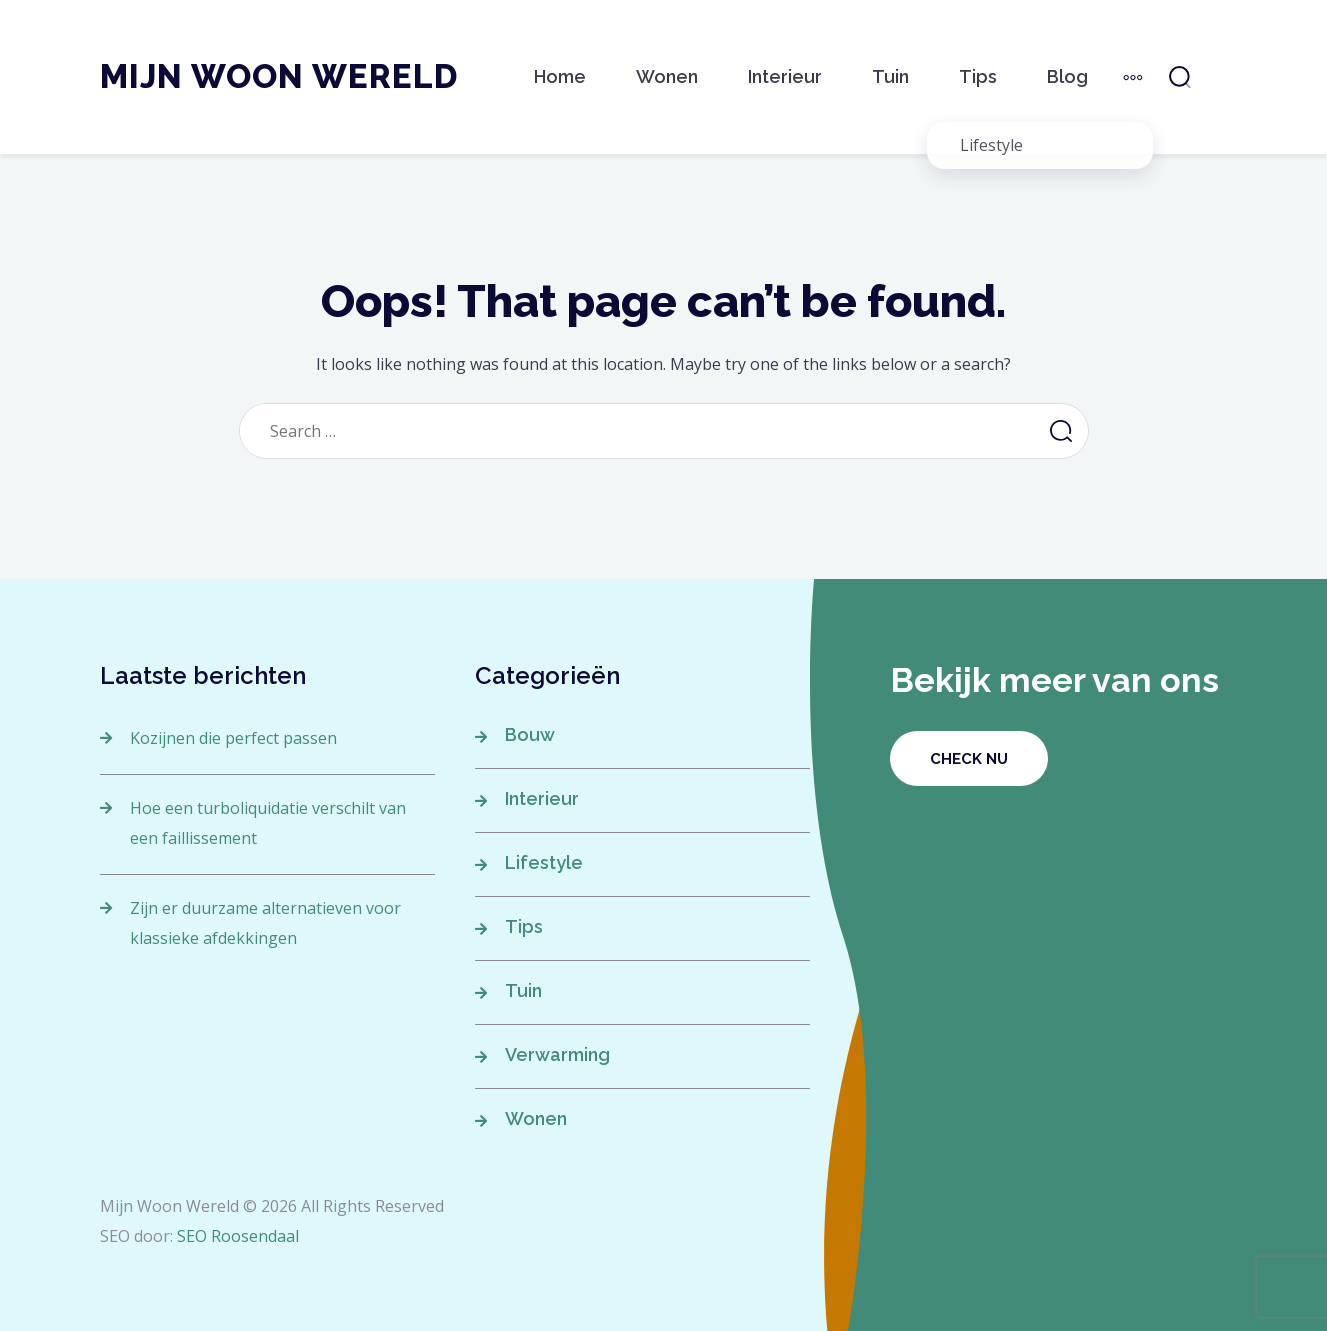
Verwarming (557, 1054)
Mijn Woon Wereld (279, 76)
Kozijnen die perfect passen (233, 738)
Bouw (530, 734)
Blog (1067, 76)
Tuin (890, 76)
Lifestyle (544, 862)
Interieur (785, 76)
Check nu (969, 759)
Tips (978, 76)
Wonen (667, 76)
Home (560, 76)
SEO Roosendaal (238, 1236)
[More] (1133, 77)
